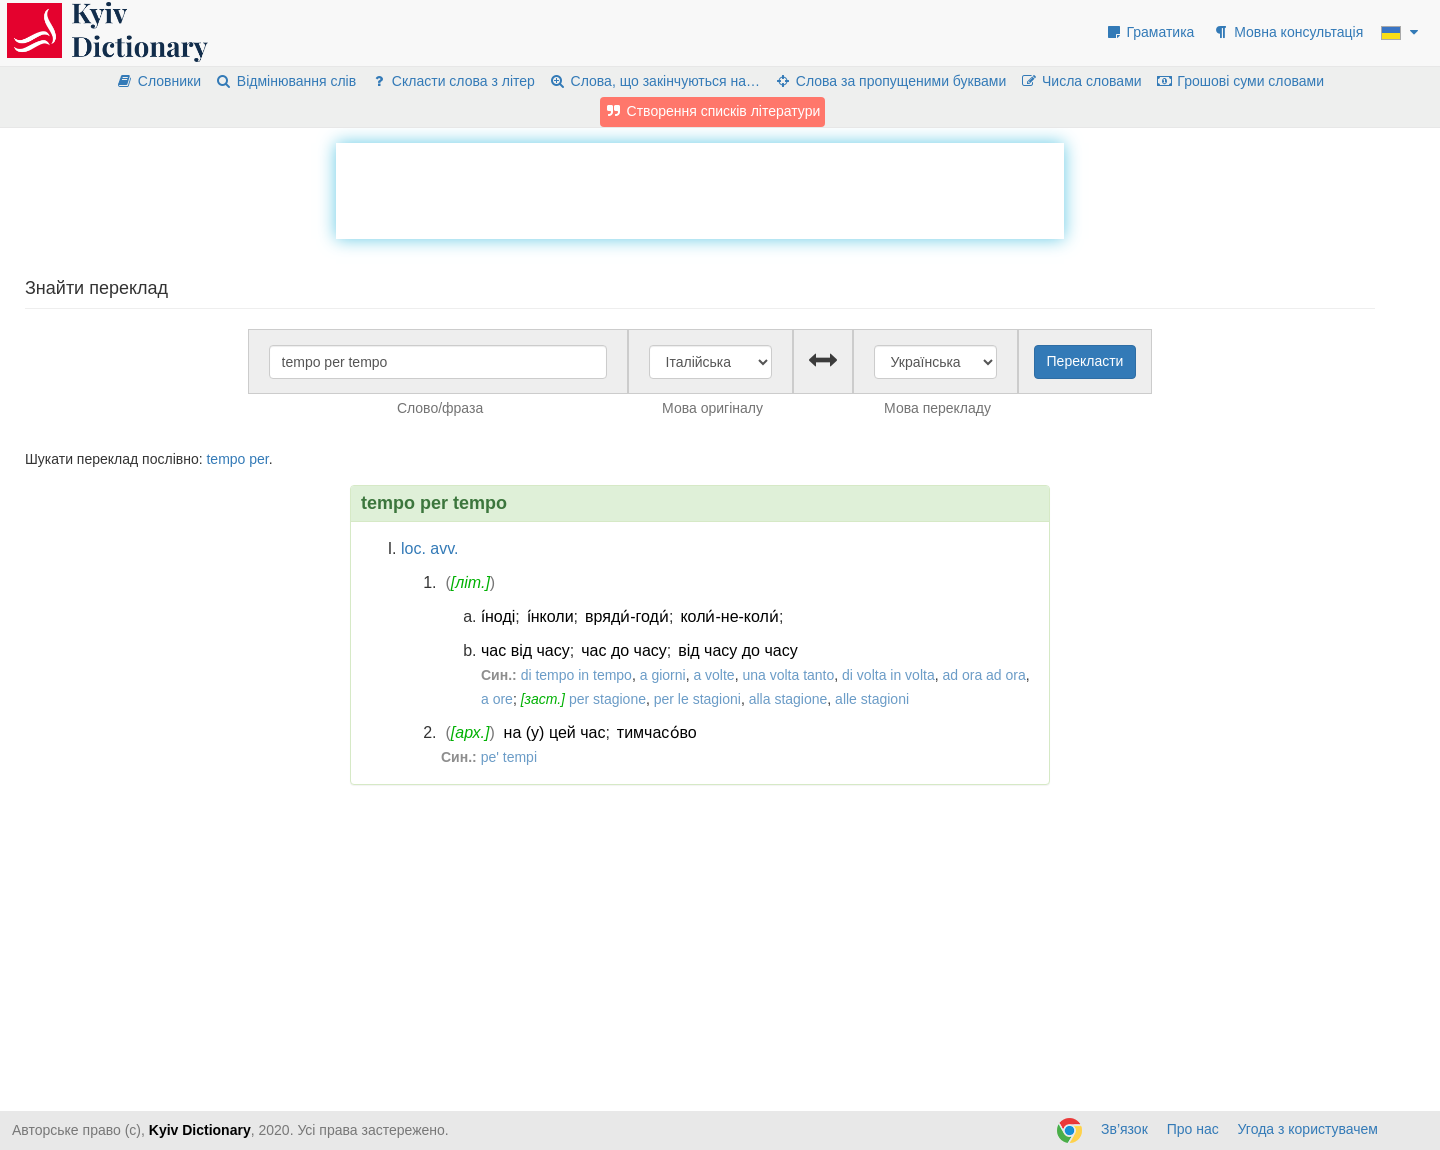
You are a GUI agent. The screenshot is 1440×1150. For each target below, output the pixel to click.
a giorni (663, 675)
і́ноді (498, 616)
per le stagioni (697, 699)
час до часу (624, 650)
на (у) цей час (555, 732)
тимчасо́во (657, 732)
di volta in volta (888, 675)
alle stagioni (872, 699)
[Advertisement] (700, 188)
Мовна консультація (1287, 32)
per (258, 459)
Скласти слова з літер (452, 81)
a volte (713, 675)
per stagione (607, 699)
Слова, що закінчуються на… (654, 81)
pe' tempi (509, 757)
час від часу (525, 650)
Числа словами (1081, 81)
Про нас (1193, 1129)
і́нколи (550, 616)
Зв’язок (1124, 1129)
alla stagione (788, 699)
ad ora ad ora (983, 675)
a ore (497, 699)
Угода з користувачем (1308, 1129)
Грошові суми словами (1240, 81)
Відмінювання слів (285, 81)
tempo (225, 459)
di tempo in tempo (576, 675)
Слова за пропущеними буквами (890, 81)
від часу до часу (737, 650)
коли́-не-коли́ (729, 616)
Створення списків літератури (713, 111)
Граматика (1150, 32)
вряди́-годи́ (627, 616)
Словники (158, 81)
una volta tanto (788, 675)
